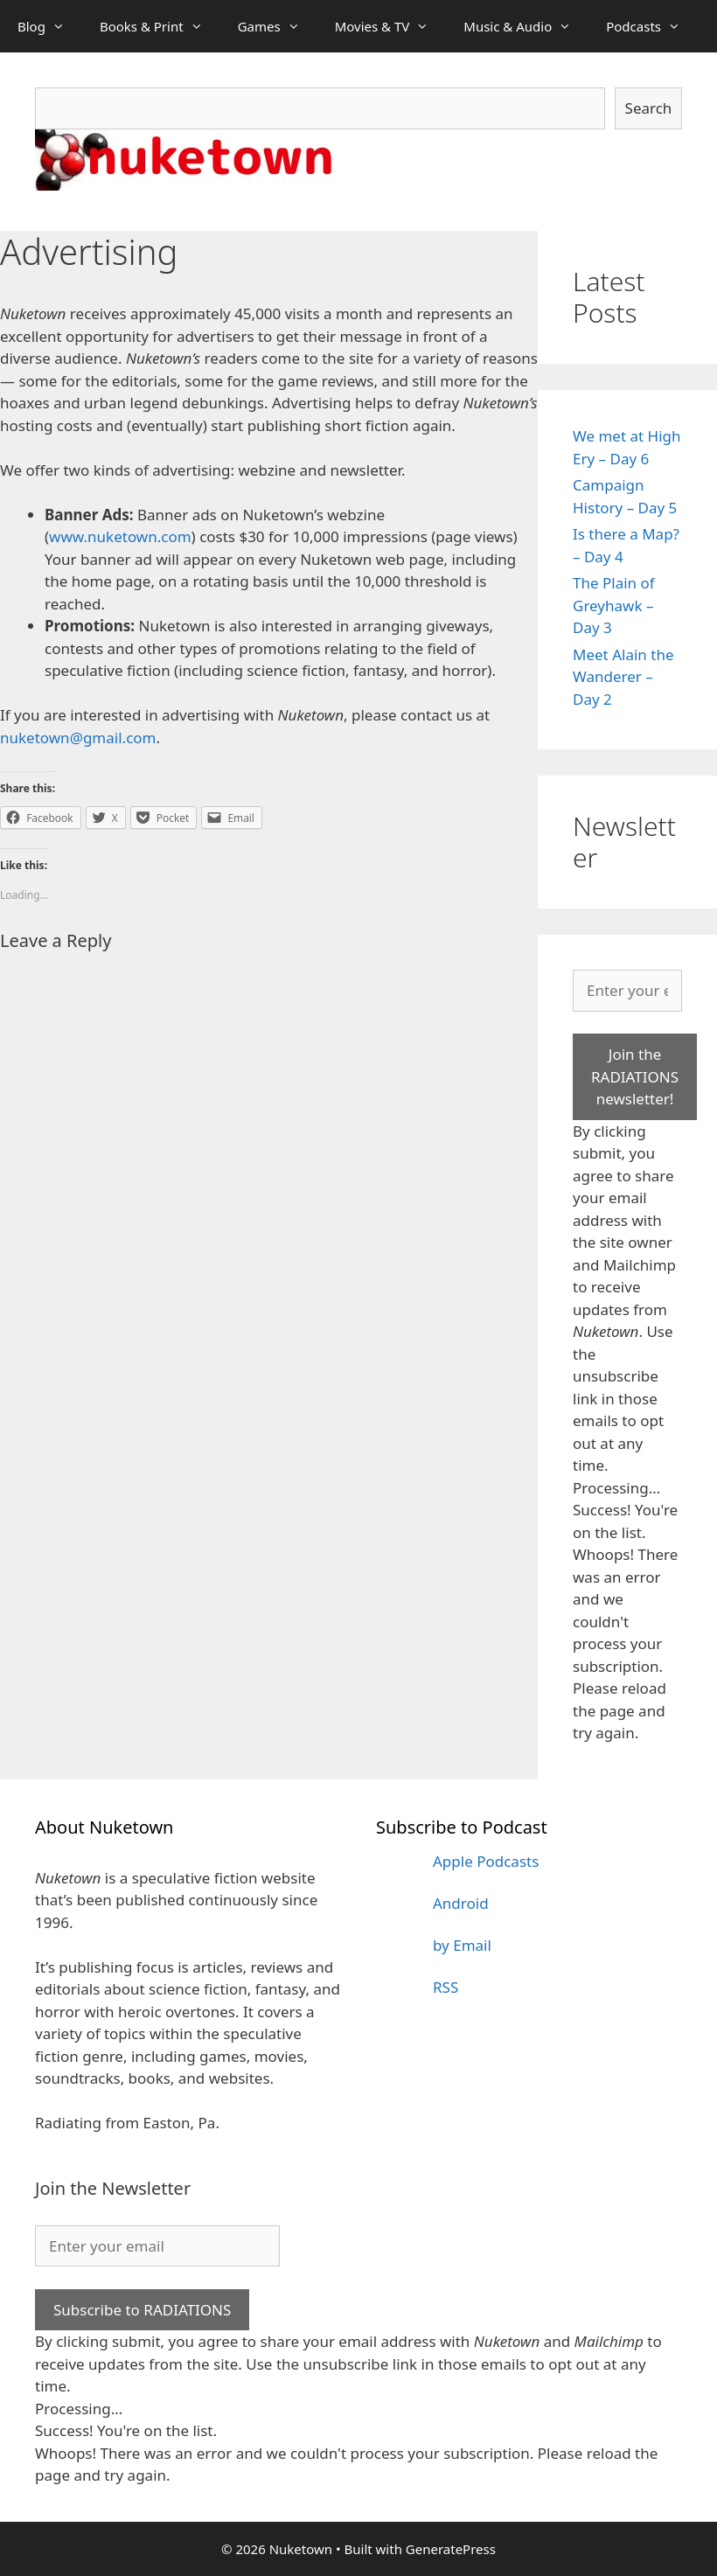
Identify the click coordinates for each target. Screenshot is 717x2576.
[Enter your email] (627, 991)
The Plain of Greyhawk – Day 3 (614, 605)
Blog (49, 26)
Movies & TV (391, 26)
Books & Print (160, 26)
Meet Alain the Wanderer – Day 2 (623, 676)
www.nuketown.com (120, 536)
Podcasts (652, 26)
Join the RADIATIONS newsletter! (635, 1076)
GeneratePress (451, 2549)
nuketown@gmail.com (78, 738)
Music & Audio (525, 26)
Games (277, 26)
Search (648, 108)
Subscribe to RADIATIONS (142, 2310)
